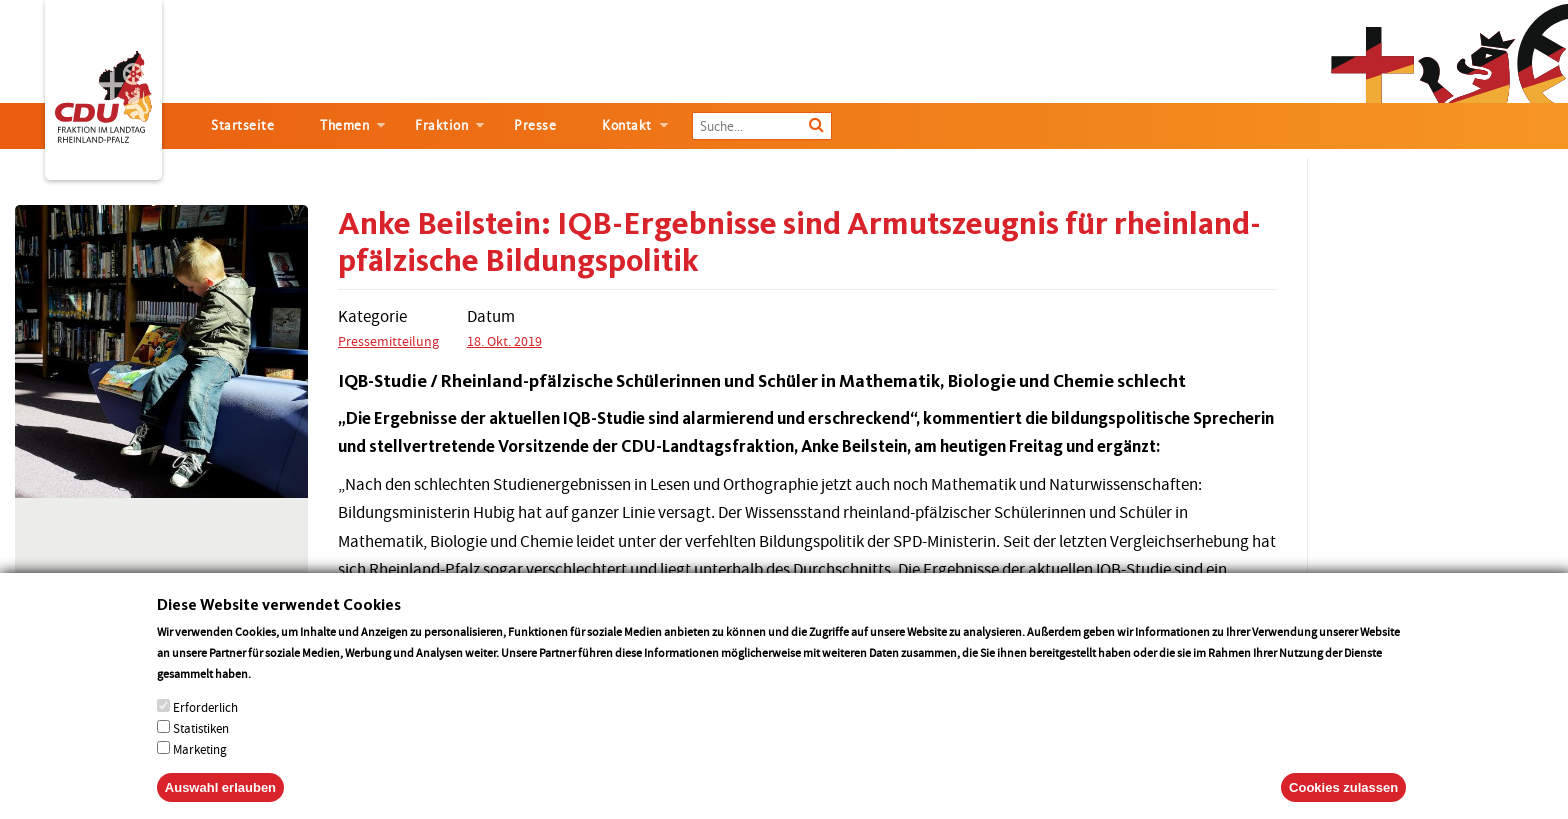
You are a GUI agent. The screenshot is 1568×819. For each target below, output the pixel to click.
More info (279, 693)
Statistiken (201, 748)
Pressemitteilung (388, 341)
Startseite (242, 125)
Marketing (200, 769)
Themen (344, 125)
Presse (535, 125)
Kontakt (627, 125)
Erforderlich (205, 727)
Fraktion (441, 125)
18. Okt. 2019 (504, 341)
